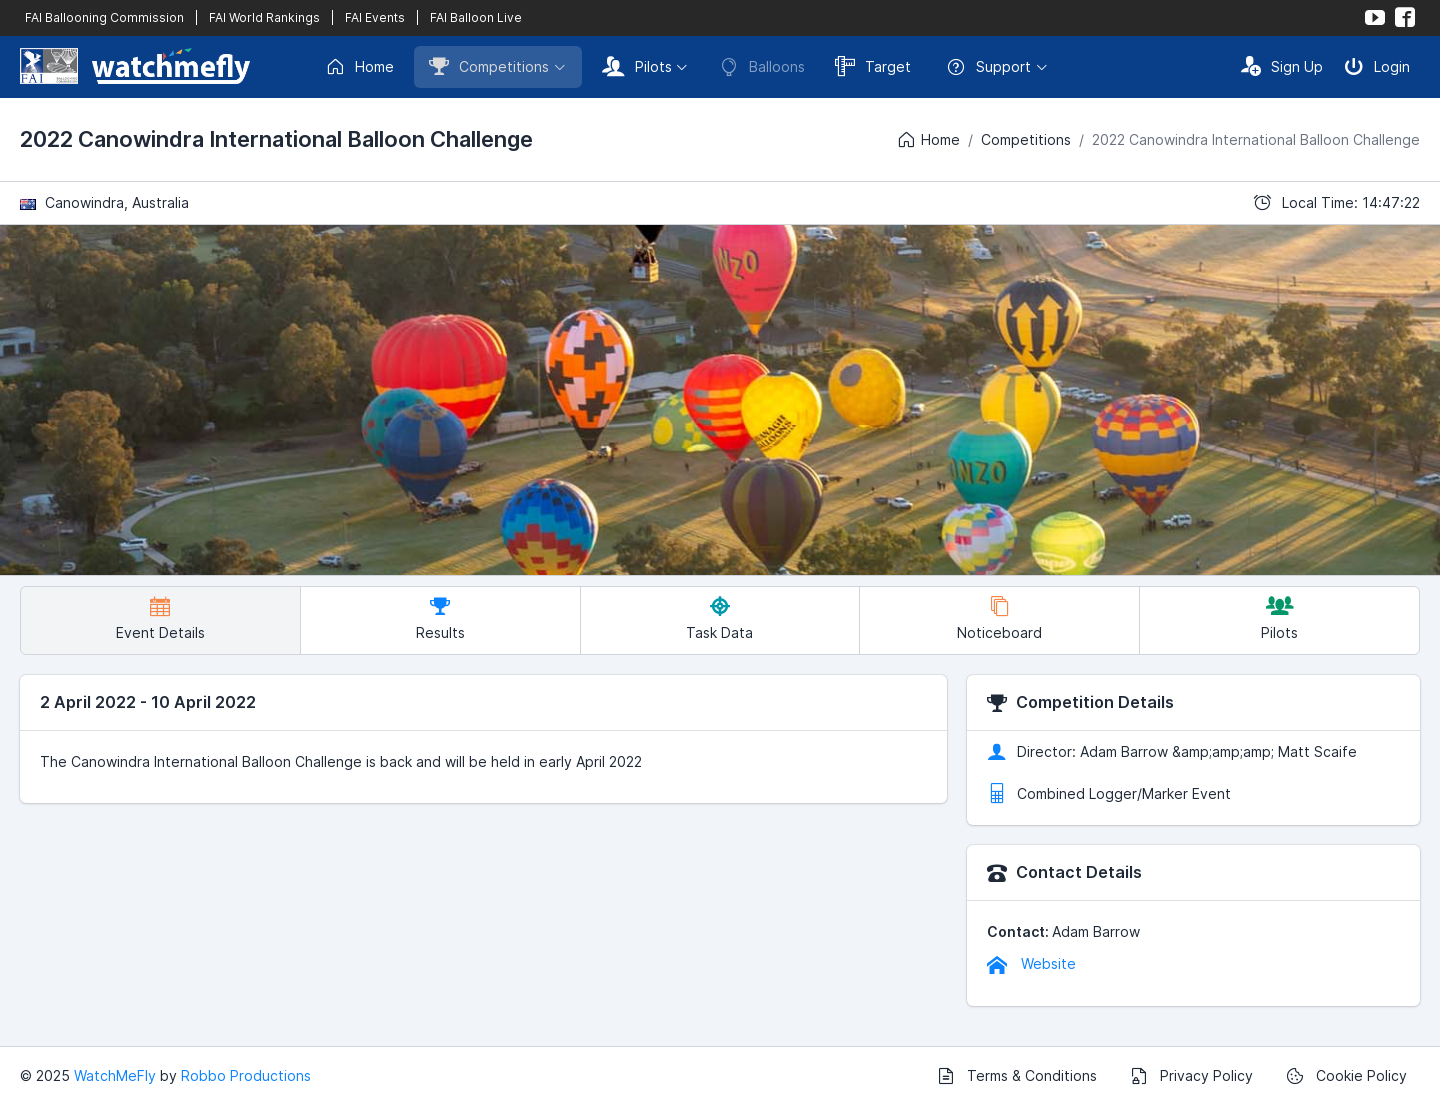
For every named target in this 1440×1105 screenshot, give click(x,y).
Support (988, 67)
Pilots (637, 66)
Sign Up (1282, 66)
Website (1031, 963)
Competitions (489, 66)
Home (359, 67)
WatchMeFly (115, 1075)
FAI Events (375, 17)
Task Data (719, 618)
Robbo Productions (246, 1075)
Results (440, 618)
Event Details (160, 618)
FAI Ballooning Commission (104, 17)
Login (1377, 66)
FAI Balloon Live (476, 17)
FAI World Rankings (264, 17)
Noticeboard (999, 618)
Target (873, 66)
